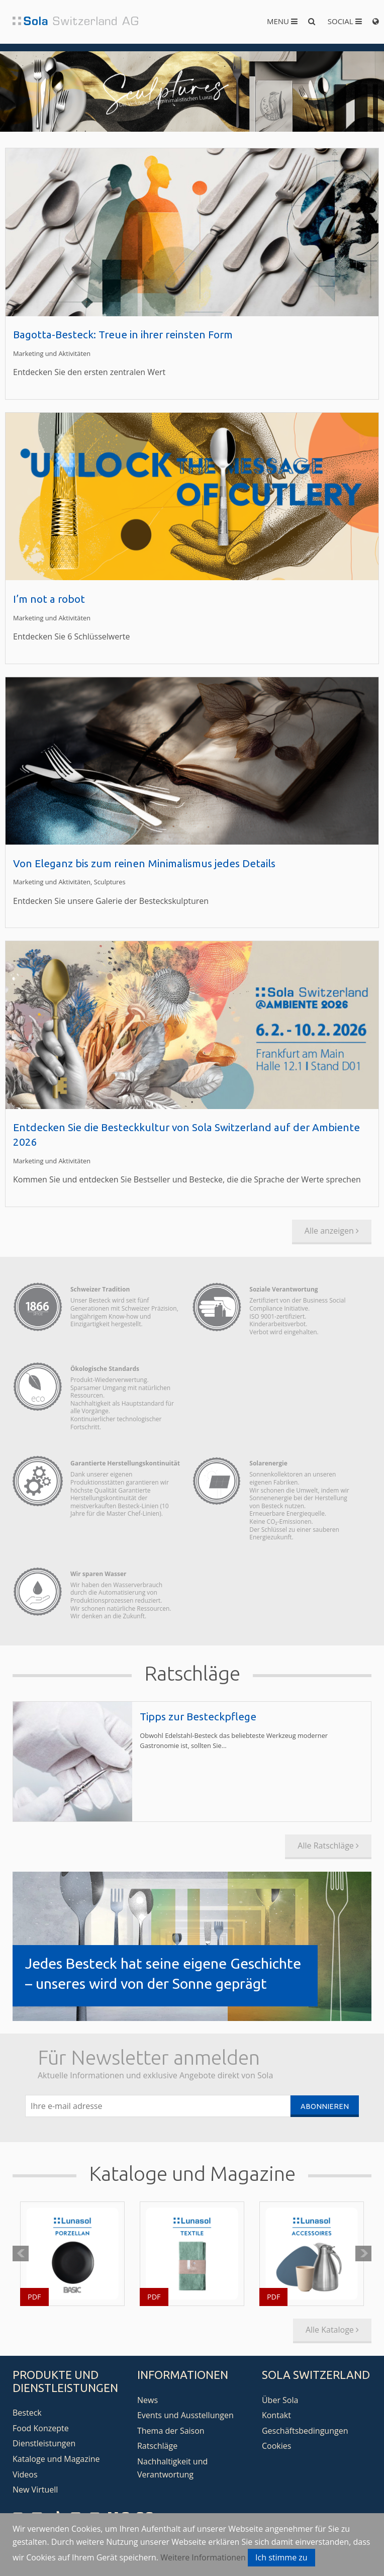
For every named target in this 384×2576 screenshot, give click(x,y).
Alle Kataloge (332, 2329)
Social (345, 21)
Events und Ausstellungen (185, 2415)
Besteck (27, 2412)
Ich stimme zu (281, 2557)
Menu (282, 21)
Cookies (276, 2445)
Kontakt (276, 2415)
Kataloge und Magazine (56, 2458)
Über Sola (280, 2400)
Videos (25, 2474)
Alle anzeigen (332, 1230)
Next (363, 2254)
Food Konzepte (41, 2428)
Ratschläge (157, 2445)
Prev (21, 2254)
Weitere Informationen (203, 2557)
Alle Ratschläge (328, 1845)
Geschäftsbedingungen (305, 2430)
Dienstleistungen (44, 2443)
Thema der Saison (171, 2430)
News (147, 2400)
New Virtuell (35, 2489)
